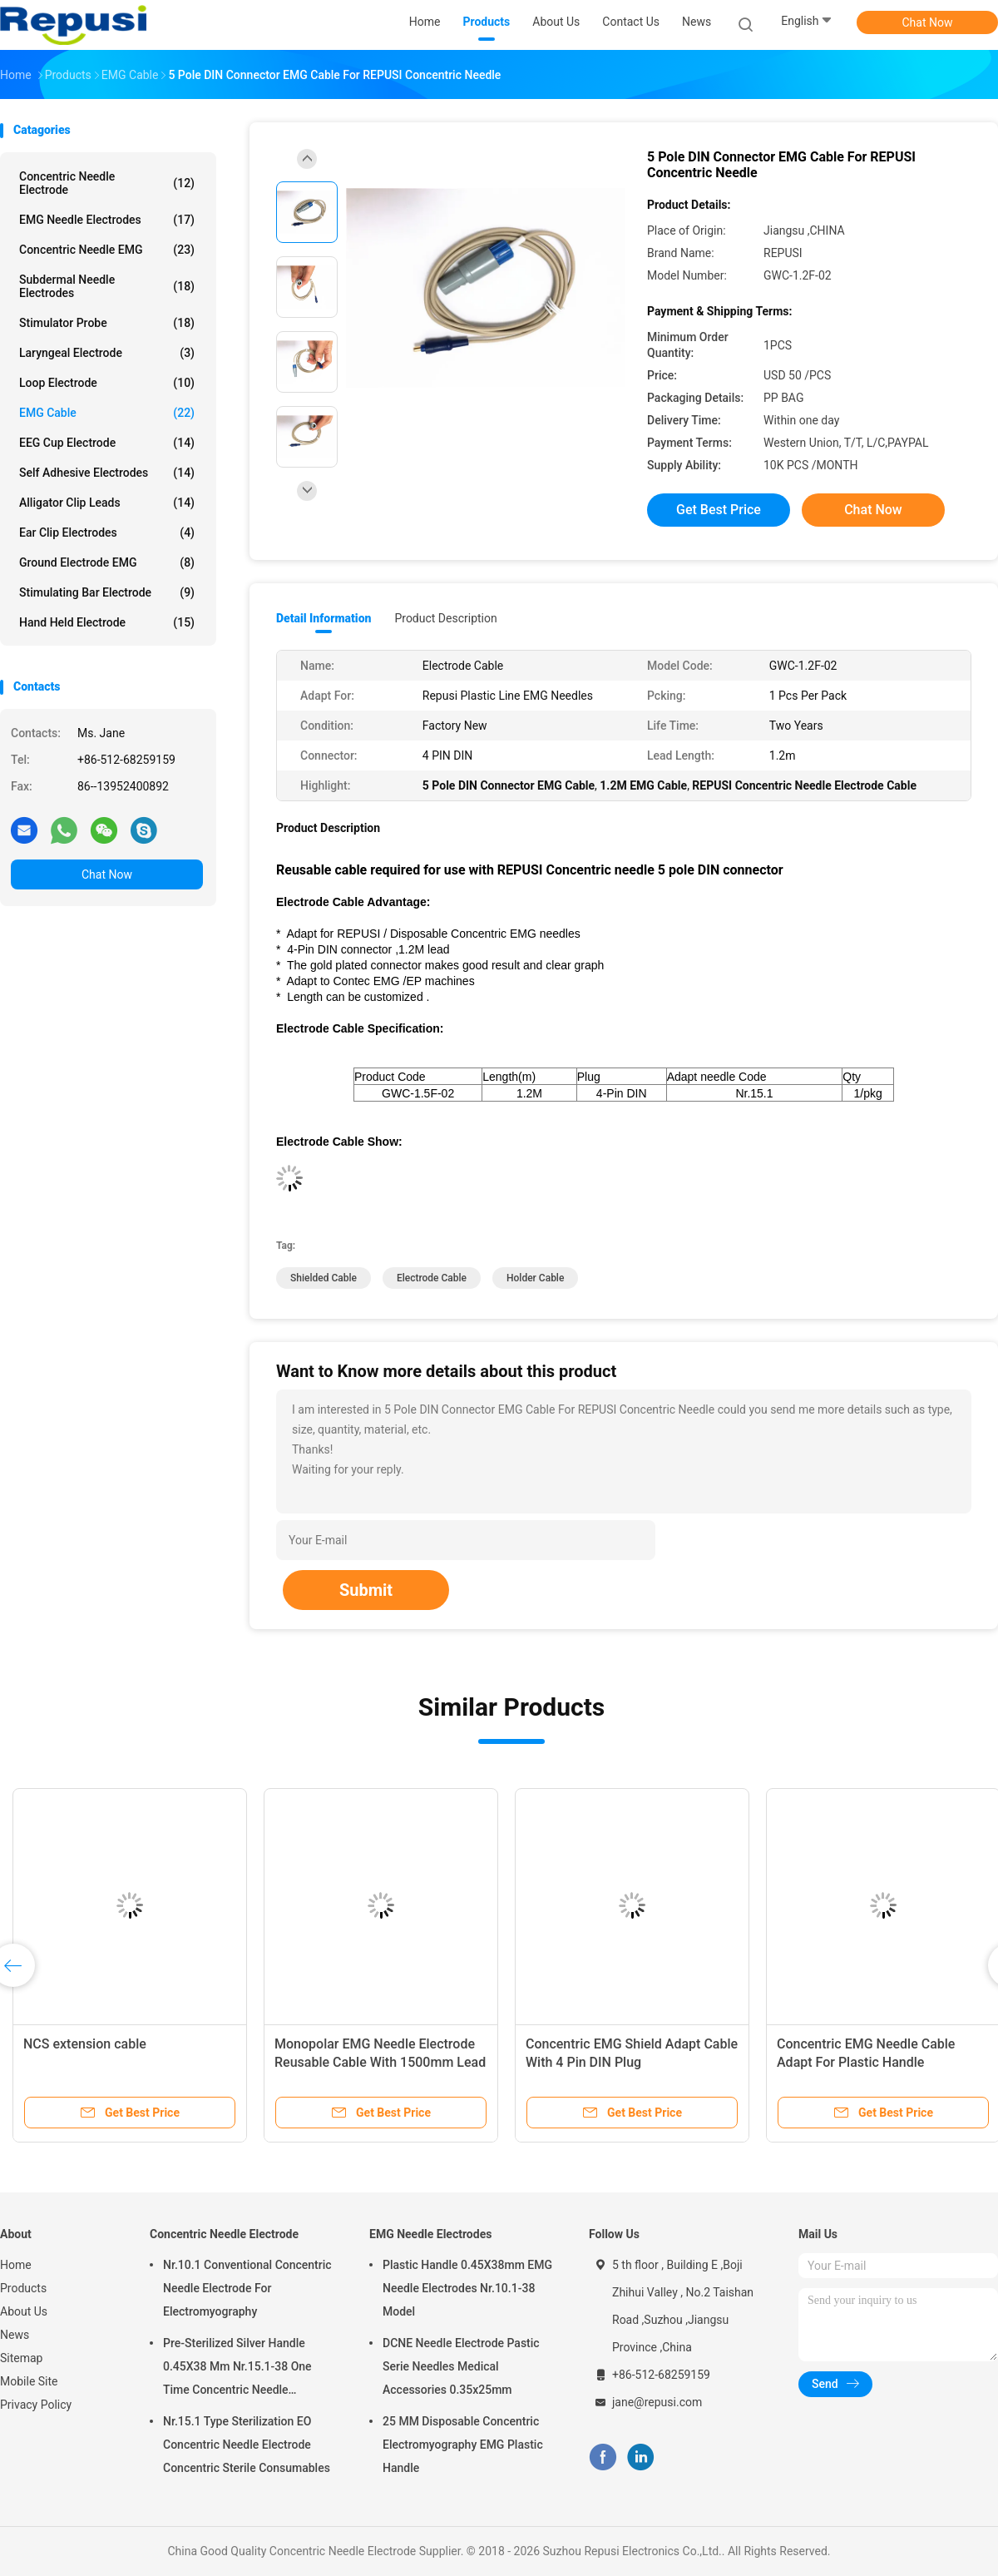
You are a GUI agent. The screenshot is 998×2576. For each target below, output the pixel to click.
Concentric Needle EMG (107, 249)
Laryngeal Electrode (107, 352)
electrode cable (432, 1278)
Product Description (445, 618)
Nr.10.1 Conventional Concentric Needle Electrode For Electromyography (247, 2288)
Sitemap (21, 2358)
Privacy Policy (36, 2404)
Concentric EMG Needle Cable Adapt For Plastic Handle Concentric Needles (866, 2062)
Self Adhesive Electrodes (107, 472)
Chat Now (927, 22)
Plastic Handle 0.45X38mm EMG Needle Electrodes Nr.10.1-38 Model (467, 2288)
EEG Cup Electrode (107, 442)
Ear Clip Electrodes (107, 532)
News (14, 2334)
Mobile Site (29, 2381)
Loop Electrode (107, 382)
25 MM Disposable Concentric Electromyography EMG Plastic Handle (463, 2444)
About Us (23, 2311)
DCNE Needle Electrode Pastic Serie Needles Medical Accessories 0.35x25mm (461, 2366)
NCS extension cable (84, 2044)
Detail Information (323, 618)
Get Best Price (718, 510)
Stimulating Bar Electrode (107, 592)
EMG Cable (107, 412)
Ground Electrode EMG (107, 562)
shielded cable (323, 1278)
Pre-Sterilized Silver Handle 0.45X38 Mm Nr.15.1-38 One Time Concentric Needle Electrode (237, 2368)
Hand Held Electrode (107, 622)
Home (16, 2264)
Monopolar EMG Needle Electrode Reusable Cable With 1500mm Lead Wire (380, 2062)
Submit (366, 1590)
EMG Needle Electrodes (107, 219)
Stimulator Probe (107, 323)
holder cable (535, 1278)
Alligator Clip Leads (107, 502)
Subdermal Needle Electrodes (107, 286)
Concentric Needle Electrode (107, 183)
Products (23, 2288)
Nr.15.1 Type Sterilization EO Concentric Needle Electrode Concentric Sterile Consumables (246, 2444)
